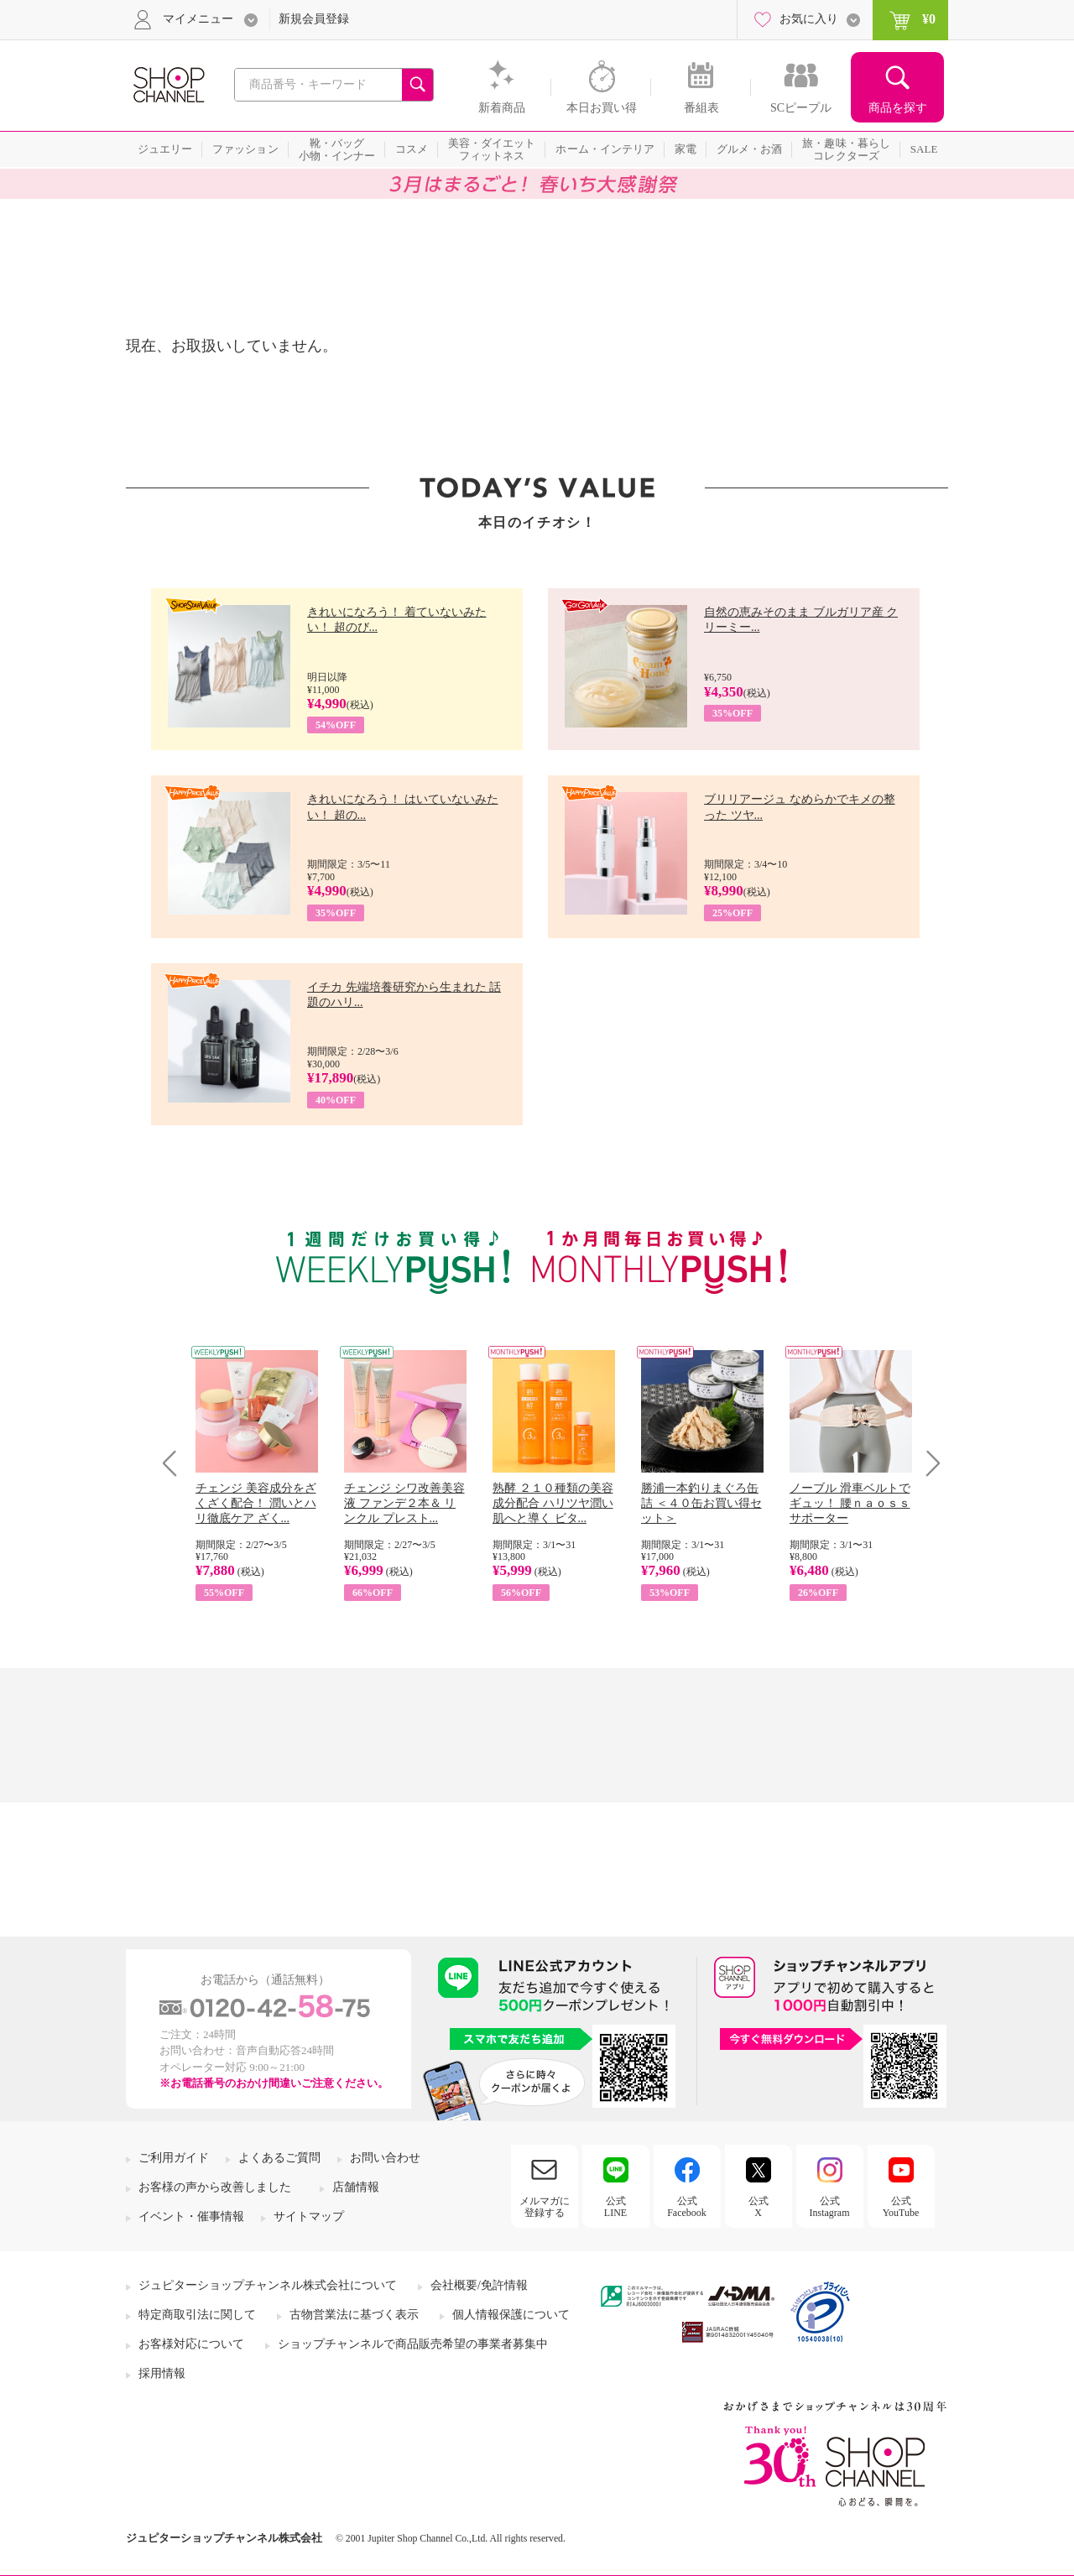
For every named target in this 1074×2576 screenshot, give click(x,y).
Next (927, 1463)
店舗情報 (355, 2187)
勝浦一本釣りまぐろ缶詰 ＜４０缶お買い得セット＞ (701, 1503)
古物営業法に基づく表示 (354, 2314)
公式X (758, 2207)
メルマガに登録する (544, 2207)
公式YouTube (901, 2207)
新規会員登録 (314, 19)
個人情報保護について (511, 2314)
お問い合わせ (385, 2157)
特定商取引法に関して (197, 2314)
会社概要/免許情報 (479, 2285)
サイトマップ (309, 2216)
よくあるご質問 (279, 2157)
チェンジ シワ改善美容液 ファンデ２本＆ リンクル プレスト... (404, 1503)
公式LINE (615, 2207)
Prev (176, 1463)
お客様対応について (191, 2344)
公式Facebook (686, 2207)
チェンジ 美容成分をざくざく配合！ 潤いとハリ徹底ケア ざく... (256, 1503)
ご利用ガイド (173, 2157)
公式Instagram (830, 2207)
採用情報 (161, 2373)
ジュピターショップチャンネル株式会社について (267, 2285)
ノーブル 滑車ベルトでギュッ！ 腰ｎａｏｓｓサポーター (850, 1503)
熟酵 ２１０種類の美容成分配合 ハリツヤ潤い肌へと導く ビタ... (553, 1503)
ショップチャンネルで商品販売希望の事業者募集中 (413, 2344)
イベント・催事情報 (191, 2216)
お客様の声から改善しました (214, 2187)
